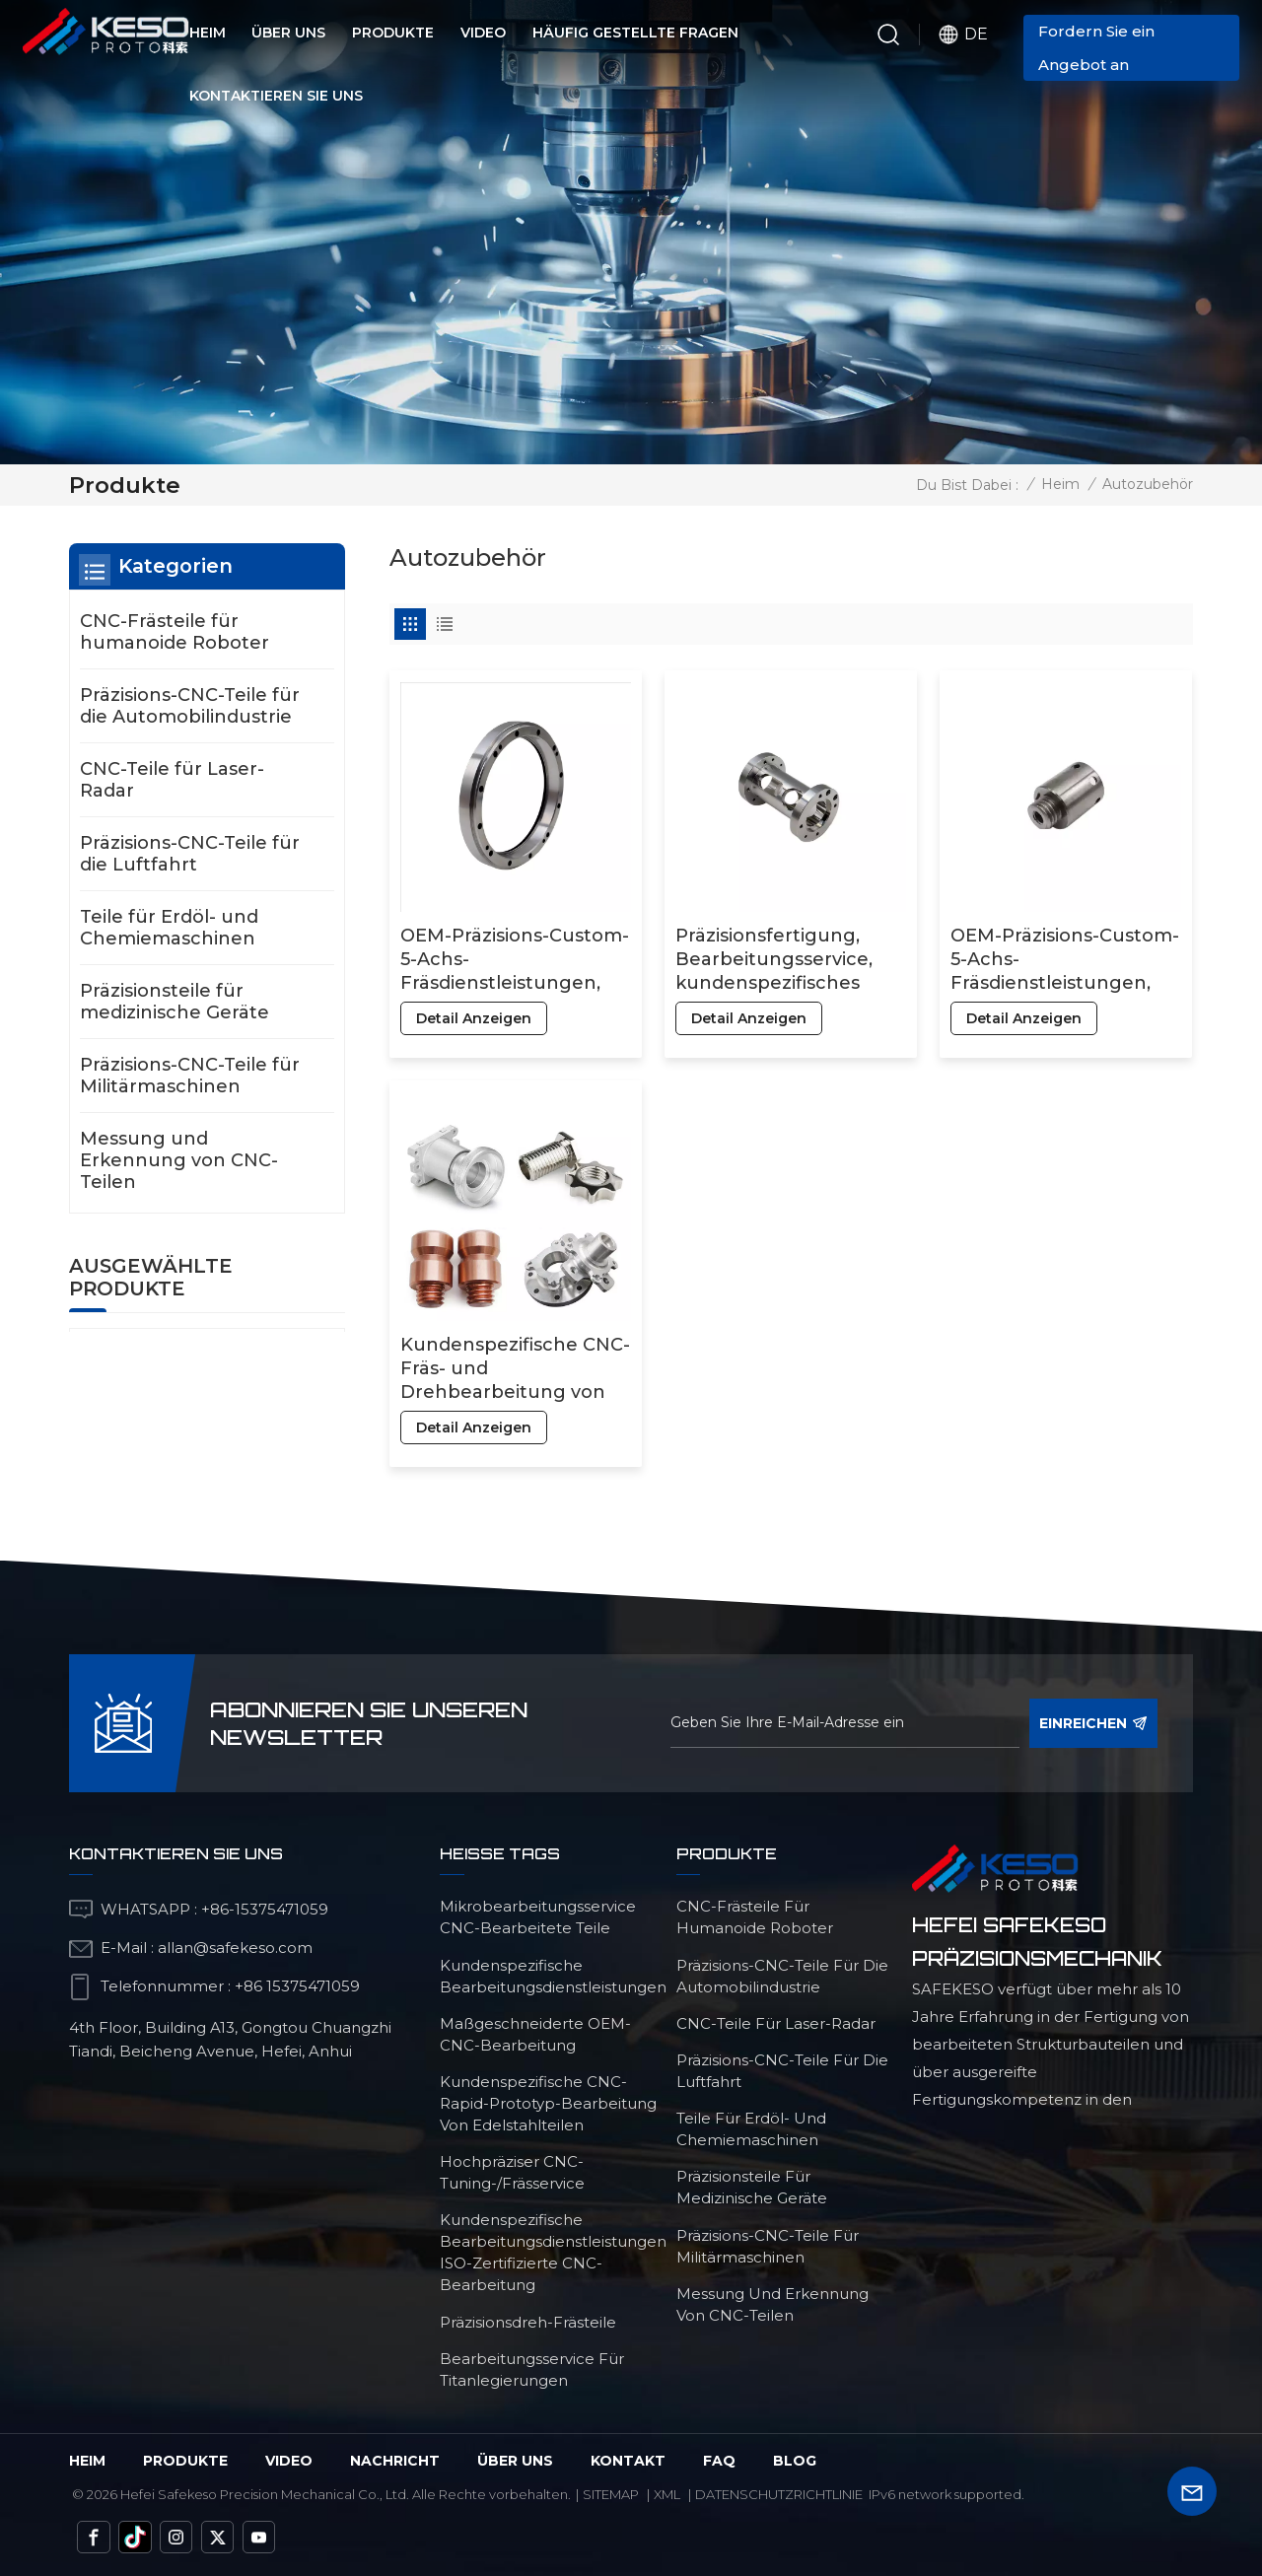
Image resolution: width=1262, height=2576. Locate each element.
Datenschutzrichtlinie (779, 2494)
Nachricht (395, 2461)
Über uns (288, 32)
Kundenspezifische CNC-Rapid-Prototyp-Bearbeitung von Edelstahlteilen (548, 2103)
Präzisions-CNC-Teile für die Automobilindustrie (190, 706)
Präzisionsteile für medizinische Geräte (174, 1001)
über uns (515, 2461)
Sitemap (611, 2494)
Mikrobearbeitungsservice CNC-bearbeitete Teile (538, 1917)
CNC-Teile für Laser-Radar (172, 779)
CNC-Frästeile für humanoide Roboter (174, 632)
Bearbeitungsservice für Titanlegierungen (532, 2369)
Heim (207, 32)
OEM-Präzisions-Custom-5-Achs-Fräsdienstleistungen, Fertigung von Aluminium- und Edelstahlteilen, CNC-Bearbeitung (1064, 960)
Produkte (393, 32)
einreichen (1093, 1723)
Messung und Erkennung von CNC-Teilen (179, 1160)
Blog (794, 2461)
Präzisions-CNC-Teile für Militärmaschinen (190, 1075)
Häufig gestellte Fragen (635, 32)
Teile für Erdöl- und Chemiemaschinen (169, 927)
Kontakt (628, 2461)
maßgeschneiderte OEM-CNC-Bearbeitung (535, 2034)
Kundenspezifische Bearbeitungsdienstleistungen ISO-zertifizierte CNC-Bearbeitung (553, 2252)
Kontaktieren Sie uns (276, 95)
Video (483, 32)
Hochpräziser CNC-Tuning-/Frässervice (512, 2172)
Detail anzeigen (473, 1018)
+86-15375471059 (264, 1909)
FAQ (719, 2461)
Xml (667, 2494)
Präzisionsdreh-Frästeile (528, 2322)
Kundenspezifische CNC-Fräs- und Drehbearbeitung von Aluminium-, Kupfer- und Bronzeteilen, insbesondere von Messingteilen (515, 1369)
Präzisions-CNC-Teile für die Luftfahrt (190, 853)
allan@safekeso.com (235, 1947)
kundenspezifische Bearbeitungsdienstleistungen (553, 1976)
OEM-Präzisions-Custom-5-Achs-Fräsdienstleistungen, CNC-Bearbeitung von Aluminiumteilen (514, 960)
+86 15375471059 (297, 1986)
